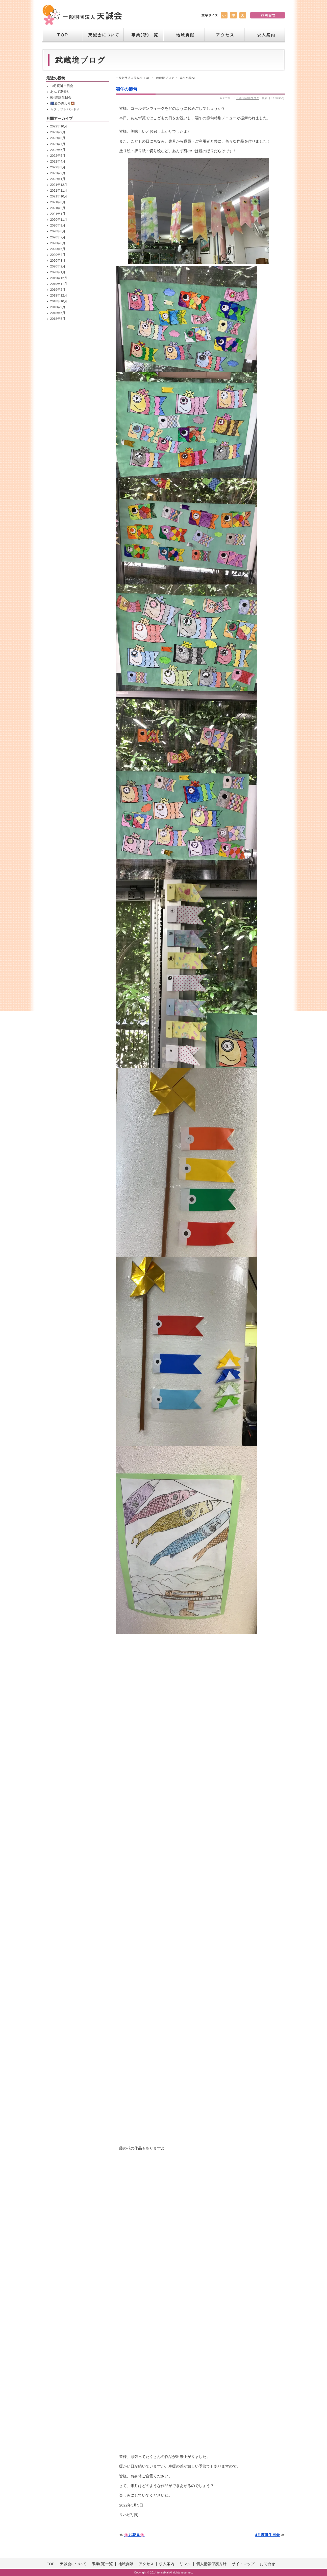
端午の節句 (126, 89)
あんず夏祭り (60, 92)
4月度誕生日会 (267, 2535)
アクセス (224, 35)
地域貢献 (184, 35)
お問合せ (267, 2564)
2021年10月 (58, 196)
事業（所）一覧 (143, 35)
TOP (62, 35)
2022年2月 (58, 173)
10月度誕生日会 (61, 86)
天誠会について (103, 35)
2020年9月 (58, 225)
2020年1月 (58, 272)
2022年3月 (58, 167)
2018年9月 (58, 307)
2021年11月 (58, 190)
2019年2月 (58, 289)
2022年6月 (58, 150)
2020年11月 (58, 219)
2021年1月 (58, 214)
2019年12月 (58, 278)
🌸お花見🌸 (134, 2535)
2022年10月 (58, 126)
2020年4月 (58, 255)
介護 (239, 98)
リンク (185, 2564)
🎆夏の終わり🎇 (62, 103)
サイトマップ (243, 2564)
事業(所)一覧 (102, 2564)
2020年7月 (58, 237)
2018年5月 (58, 319)
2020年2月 (58, 266)
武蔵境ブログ (165, 77)
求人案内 (264, 35)
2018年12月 (58, 295)
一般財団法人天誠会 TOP (133, 77)
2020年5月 (58, 249)
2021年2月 (58, 208)
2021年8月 (58, 202)
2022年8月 (58, 138)
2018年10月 (58, 301)
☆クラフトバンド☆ (65, 109)
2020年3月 (58, 260)
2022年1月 (58, 179)
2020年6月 (58, 243)
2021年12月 (58, 185)
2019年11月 (58, 284)
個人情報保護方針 (211, 2564)
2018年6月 (58, 313)
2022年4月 (58, 161)
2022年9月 (58, 132)
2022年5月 (58, 155)
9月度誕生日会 (61, 97)
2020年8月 (58, 231)
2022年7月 (58, 144)
